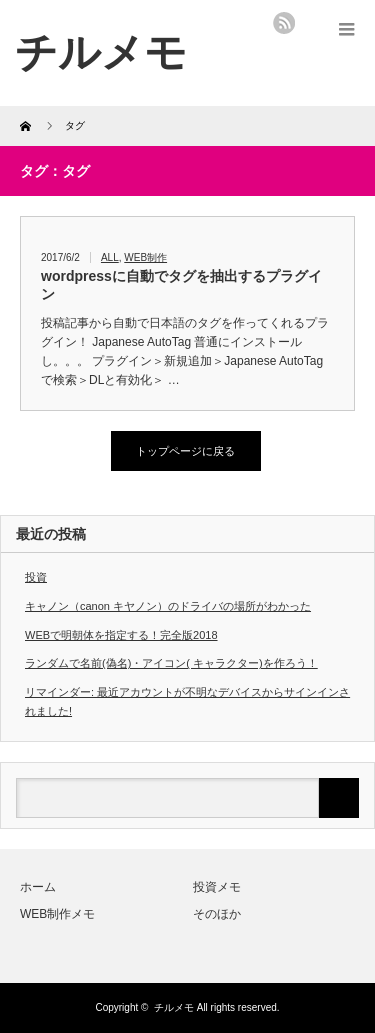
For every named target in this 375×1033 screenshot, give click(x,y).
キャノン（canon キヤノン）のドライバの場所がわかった (168, 606)
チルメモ (174, 1007)
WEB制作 (145, 257)
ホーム (38, 887)
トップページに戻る (185, 451)
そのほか (217, 914)
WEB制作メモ (57, 914)
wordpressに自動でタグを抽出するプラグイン (181, 285)
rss (284, 23)
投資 (36, 577)
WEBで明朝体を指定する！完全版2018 (121, 635)
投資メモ (217, 887)
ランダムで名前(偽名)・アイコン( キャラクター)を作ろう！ (171, 663)
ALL (110, 257)
